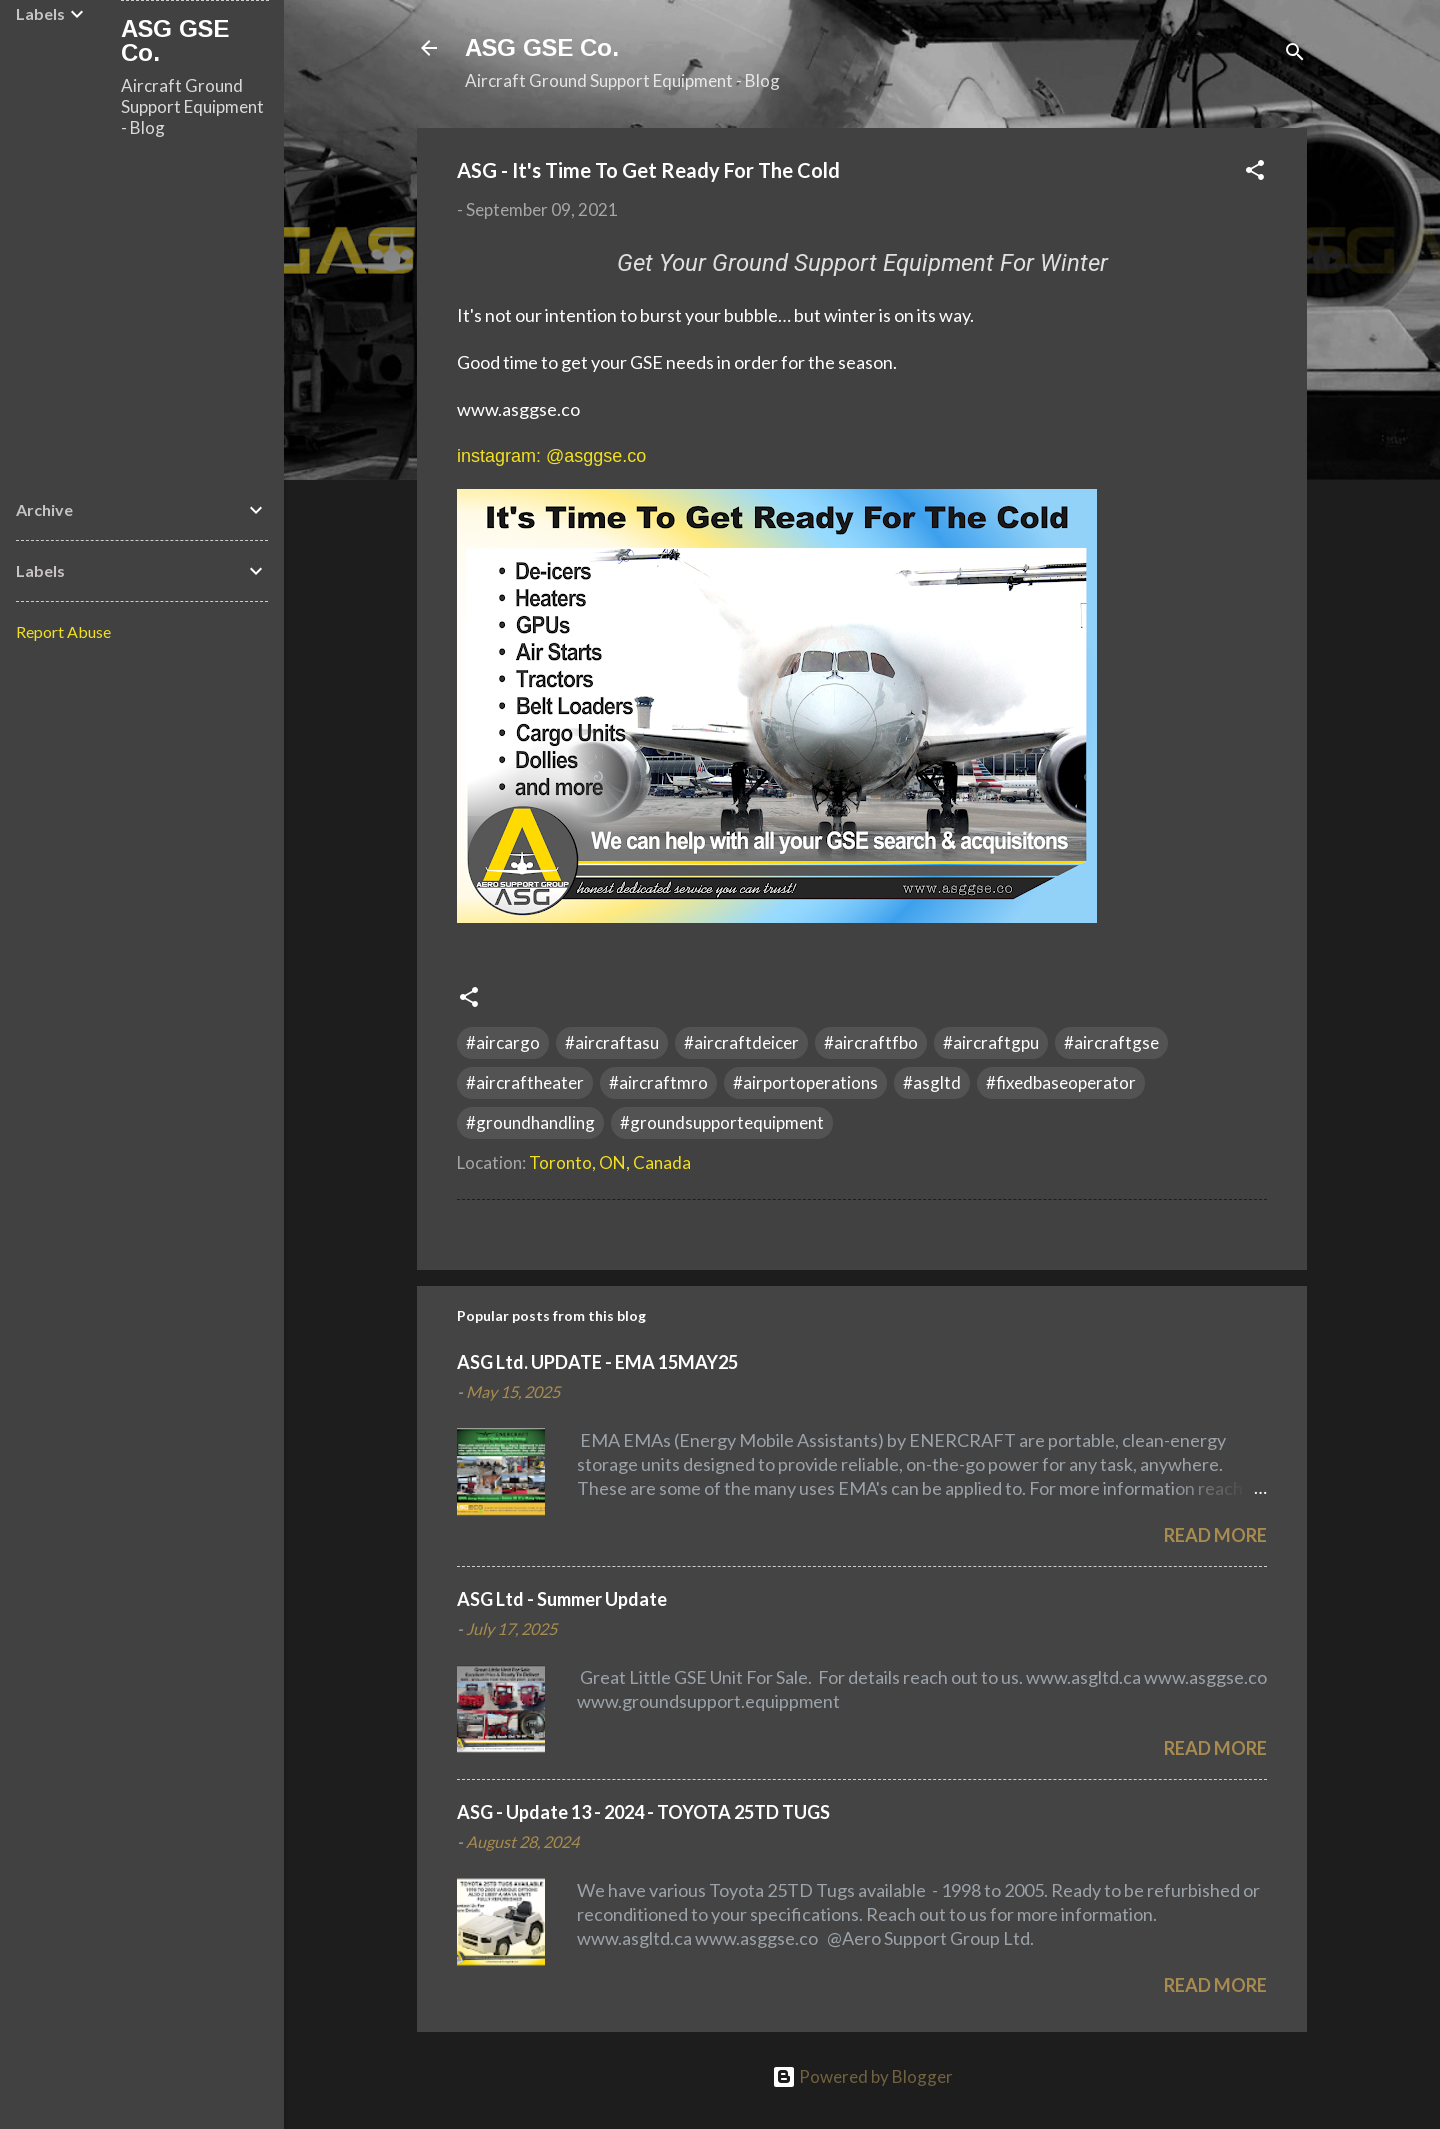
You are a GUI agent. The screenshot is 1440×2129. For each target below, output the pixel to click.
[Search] (1295, 54)
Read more (1215, 1535)
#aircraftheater (525, 1082)
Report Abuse (63, 631)
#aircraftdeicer (741, 1042)
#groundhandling (530, 1122)
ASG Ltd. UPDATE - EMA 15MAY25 (597, 1362)
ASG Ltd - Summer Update (562, 1599)
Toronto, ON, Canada (610, 1162)
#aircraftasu (612, 1042)
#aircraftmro (658, 1082)
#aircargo (503, 1042)
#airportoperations (805, 1082)
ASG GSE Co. (542, 47)
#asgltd (932, 1082)
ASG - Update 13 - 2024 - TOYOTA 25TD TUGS (643, 1812)
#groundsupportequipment (722, 1122)
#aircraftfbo (871, 1042)
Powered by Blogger (862, 2076)
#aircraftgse (1111, 1042)
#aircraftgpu (991, 1042)
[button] (1255, 173)
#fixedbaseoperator (1061, 1082)
